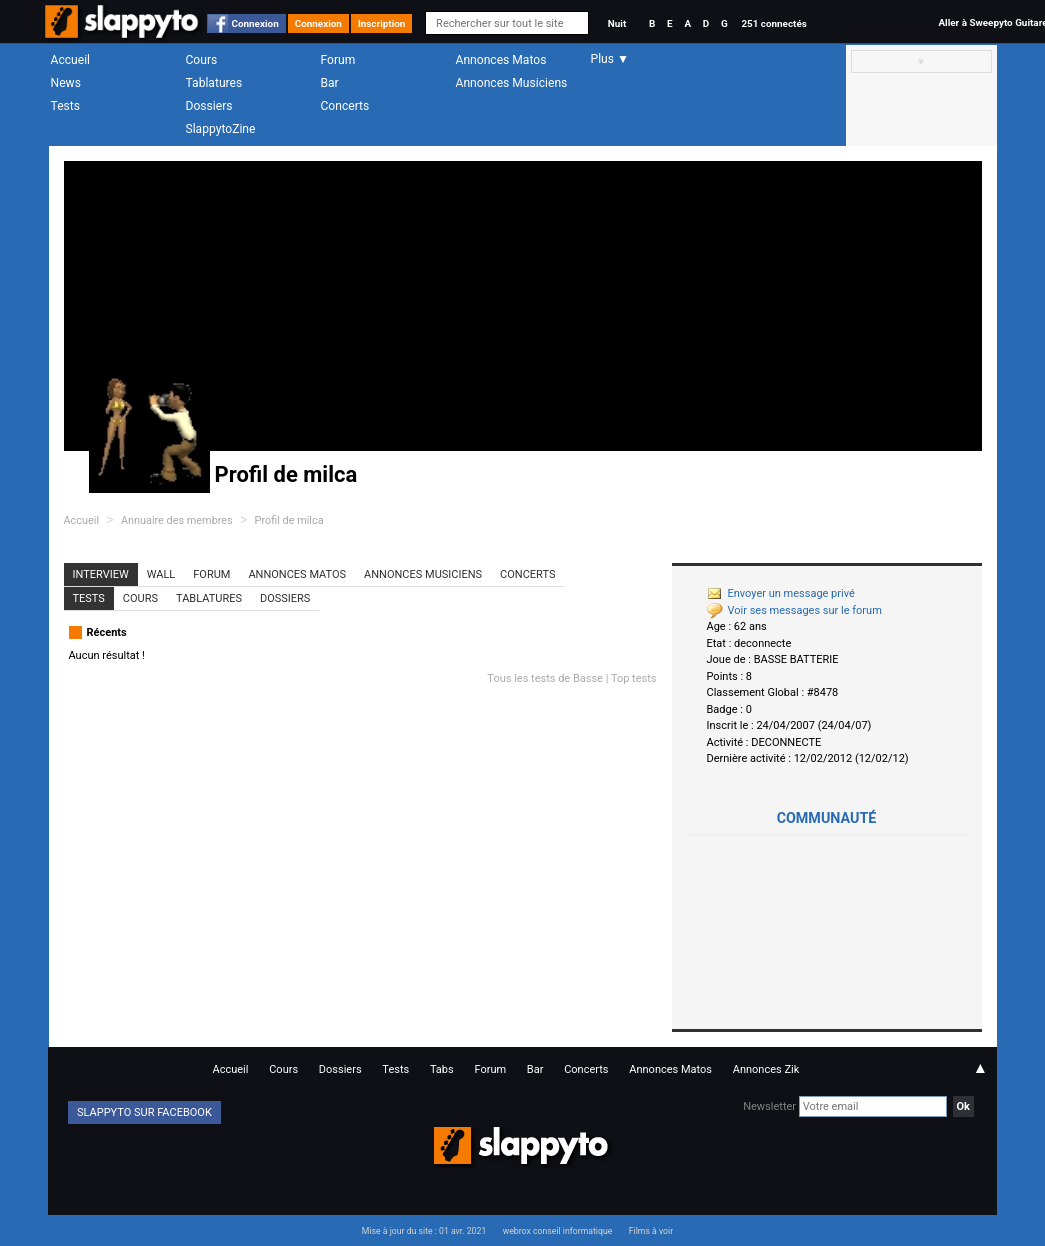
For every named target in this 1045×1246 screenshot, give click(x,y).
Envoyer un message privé (781, 593)
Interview (101, 574)
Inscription (382, 23)
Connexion (255, 23)
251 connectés (773, 23)
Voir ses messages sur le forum (794, 610)
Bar (330, 83)
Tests (65, 106)
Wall (161, 574)
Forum (338, 60)
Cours (202, 60)
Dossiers (209, 106)
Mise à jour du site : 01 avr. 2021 (424, 1231)
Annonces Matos (501, 60)
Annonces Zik (766, 1069)
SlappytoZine (221, 129)
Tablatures (214, 83)
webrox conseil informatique (558, 1231)
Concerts (345, 106)
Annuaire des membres (177, 520)
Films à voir (651, 1231)
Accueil (71, 60)
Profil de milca (289, 520)
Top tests (634, 678)
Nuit (617, 23)
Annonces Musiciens (512, 83)
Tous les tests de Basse (545, 678)
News (66, 83)
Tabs (442, 1069)
